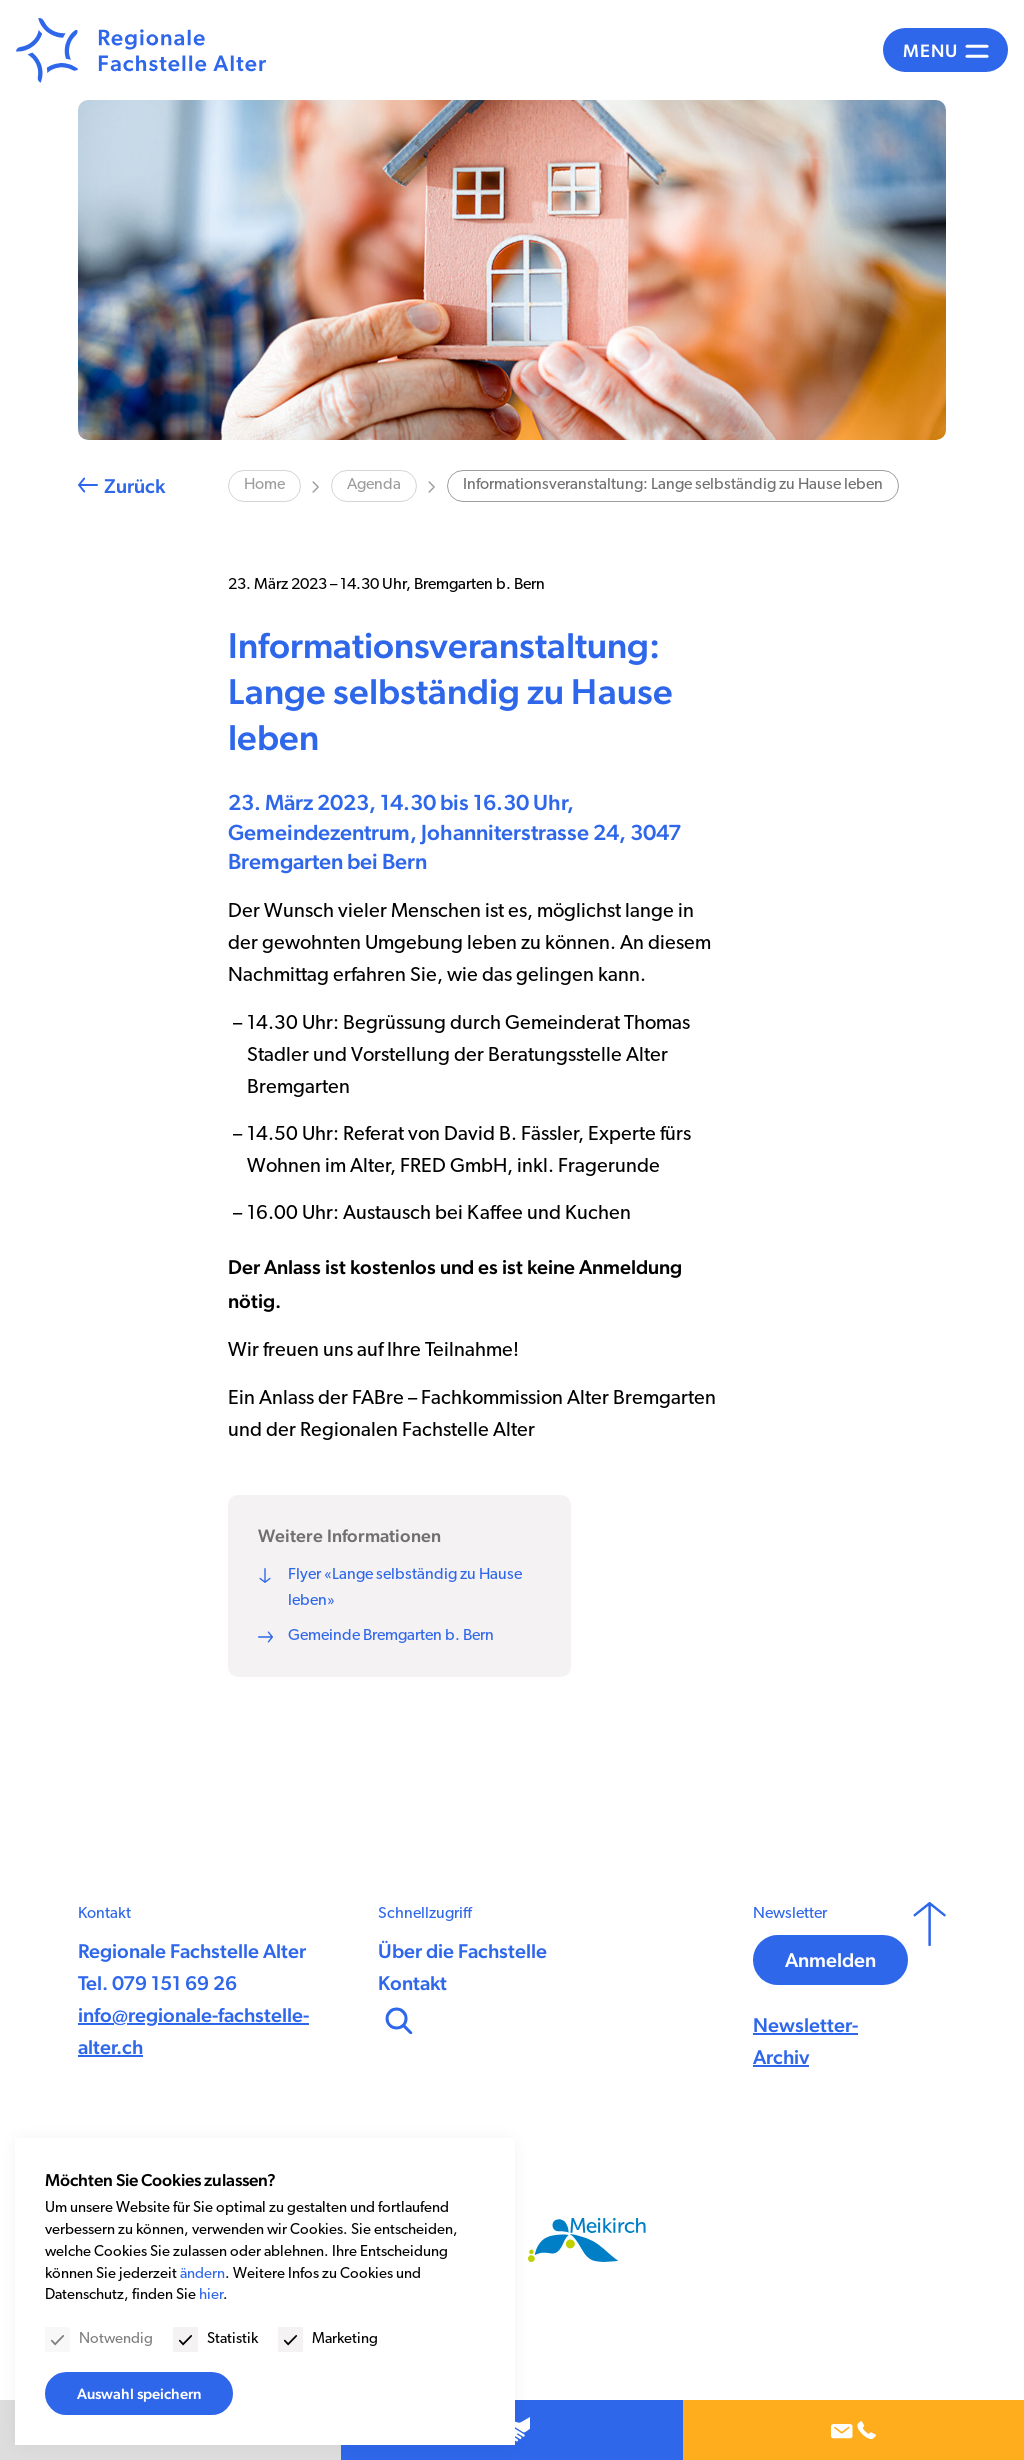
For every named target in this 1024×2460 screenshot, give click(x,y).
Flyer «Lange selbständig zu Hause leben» (405, 1588)
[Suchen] (397, 2018)
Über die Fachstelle (462, 1951)
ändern (202, 2274)
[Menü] (945, 50)
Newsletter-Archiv (805, 2041)
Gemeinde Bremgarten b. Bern (391, 1636)
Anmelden (830, 1960)
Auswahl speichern (139, 2393)
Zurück (134, 486)
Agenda (374, 485)
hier (211, 2295)
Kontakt (412, 1983)
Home (264, 485)
